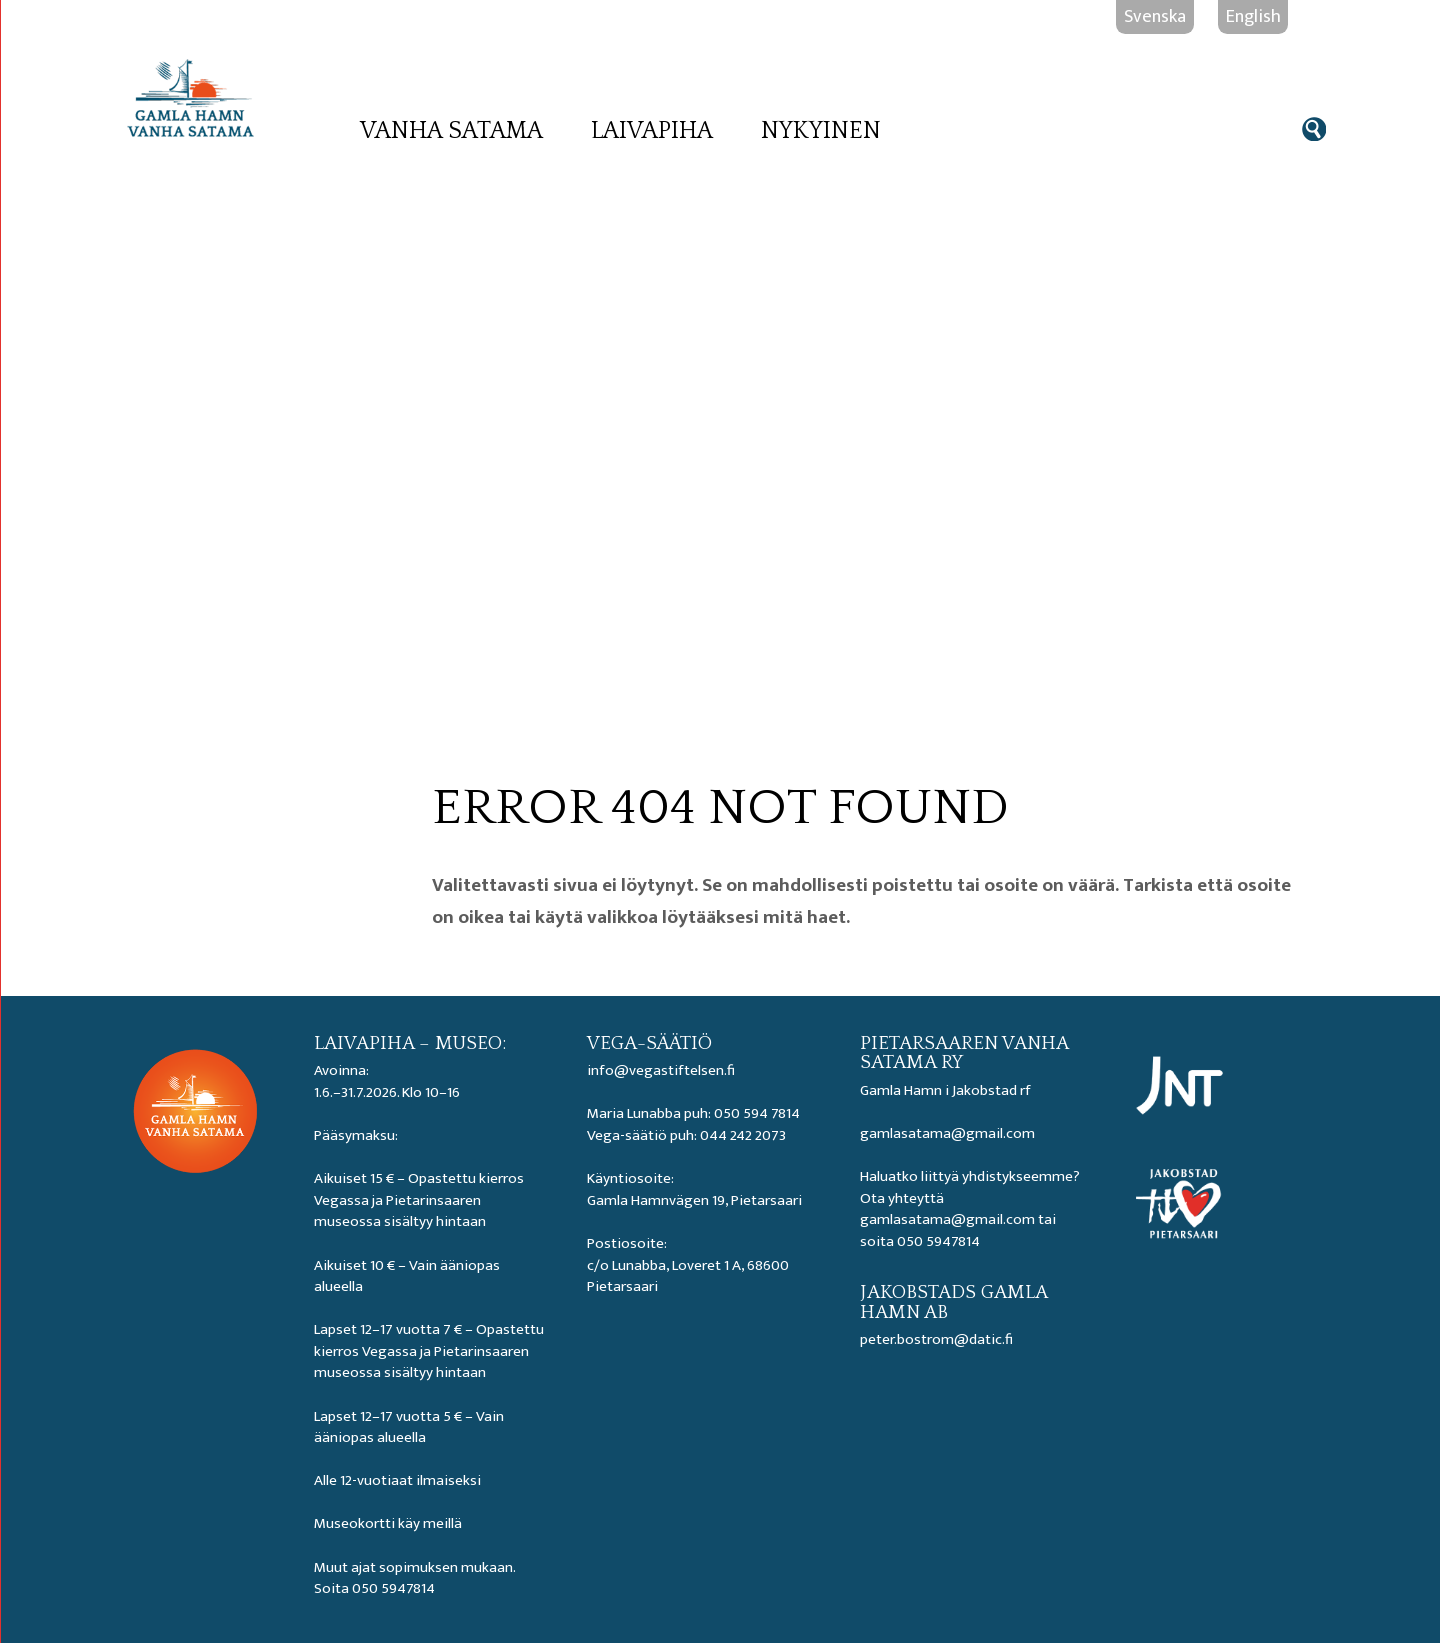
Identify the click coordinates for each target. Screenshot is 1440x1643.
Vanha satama (451, 131)
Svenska (1155, 16)
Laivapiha (652, 131)
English (1253, 16)
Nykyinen (821, 131)
